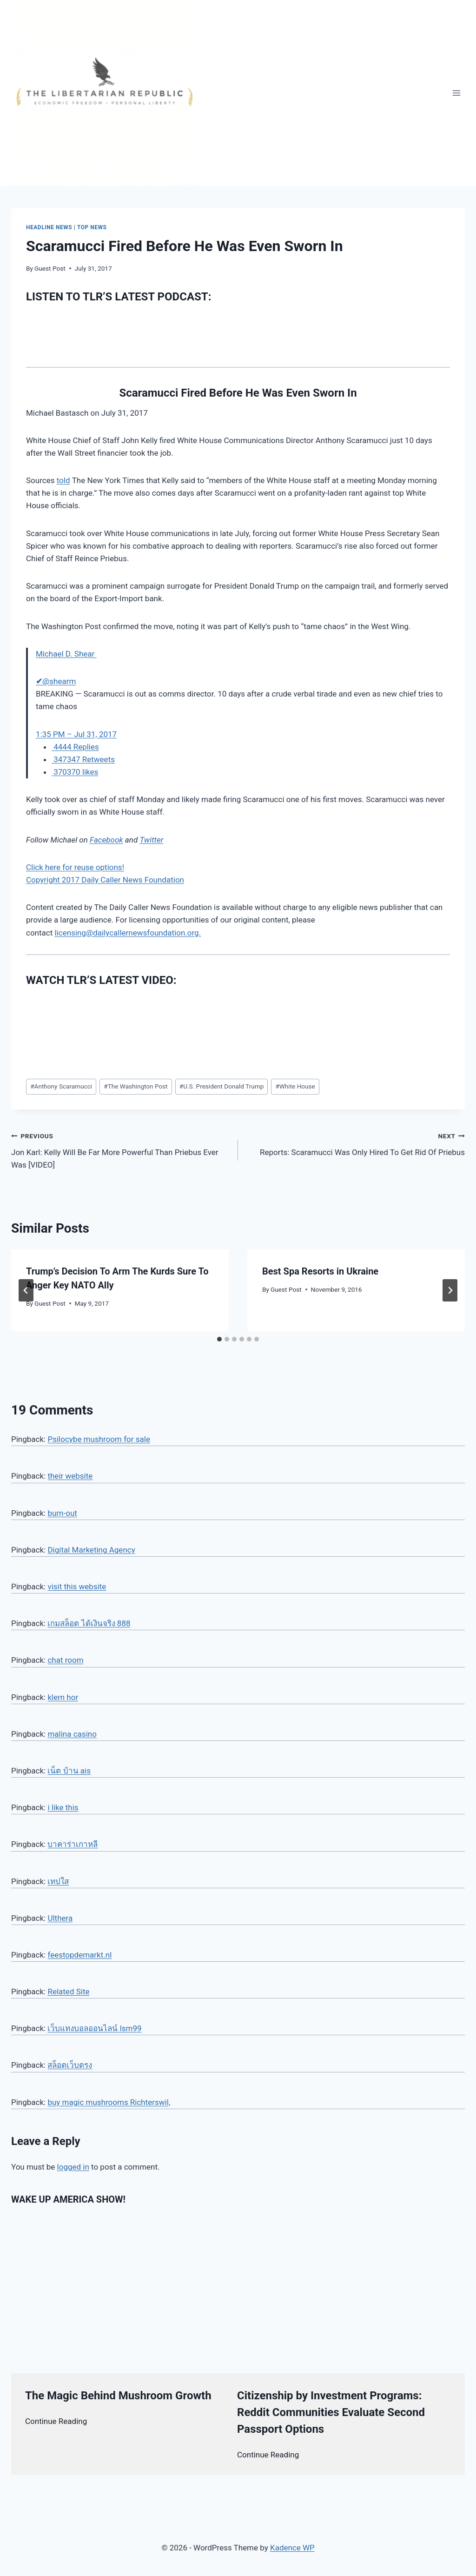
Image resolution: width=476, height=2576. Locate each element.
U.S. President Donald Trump (221, 1086)
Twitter (151, 839)
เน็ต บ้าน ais (69, 1770)
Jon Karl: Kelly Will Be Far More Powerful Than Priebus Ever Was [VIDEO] (120, 1149)
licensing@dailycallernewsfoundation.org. (127, 932)
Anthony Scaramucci (61, 1086)
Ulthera (60, 1918)
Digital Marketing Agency (91, 1549)
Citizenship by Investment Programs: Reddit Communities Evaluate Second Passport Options (331, 2412)
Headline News (49, 227)
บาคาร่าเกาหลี (72, 1844)
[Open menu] (456, 93)
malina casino (71, 1734)
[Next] (450, 1290)
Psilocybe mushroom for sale (98, 1439)
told (63, 480)
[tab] (219, 1339)
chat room (65, 1660)
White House (295, 1086)
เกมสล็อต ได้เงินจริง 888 (88, 1623)
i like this (62, 1807)
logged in (73, 2166)
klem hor (62, 1697)
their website (70, 1476)
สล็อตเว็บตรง (69, 2065)
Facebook (106, 839)
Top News (92, 227)
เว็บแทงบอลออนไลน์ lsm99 (94, 2028)
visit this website (76, 1586)
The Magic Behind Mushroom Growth (118, 2395)
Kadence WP (292, 2547)
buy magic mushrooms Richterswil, (108, 2102)
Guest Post (50, 268)
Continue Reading (56, 2421)
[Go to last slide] (26, 1290)
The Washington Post (135, 1086)
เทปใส (58, 1881)
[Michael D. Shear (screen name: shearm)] (66, 653)
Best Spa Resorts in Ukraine (320, 1271)
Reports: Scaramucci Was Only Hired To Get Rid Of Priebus (355, 1143)
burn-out (62, 1513)
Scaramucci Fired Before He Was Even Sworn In (238, 392)
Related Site (68, 1991)
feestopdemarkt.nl (79, 1954)
